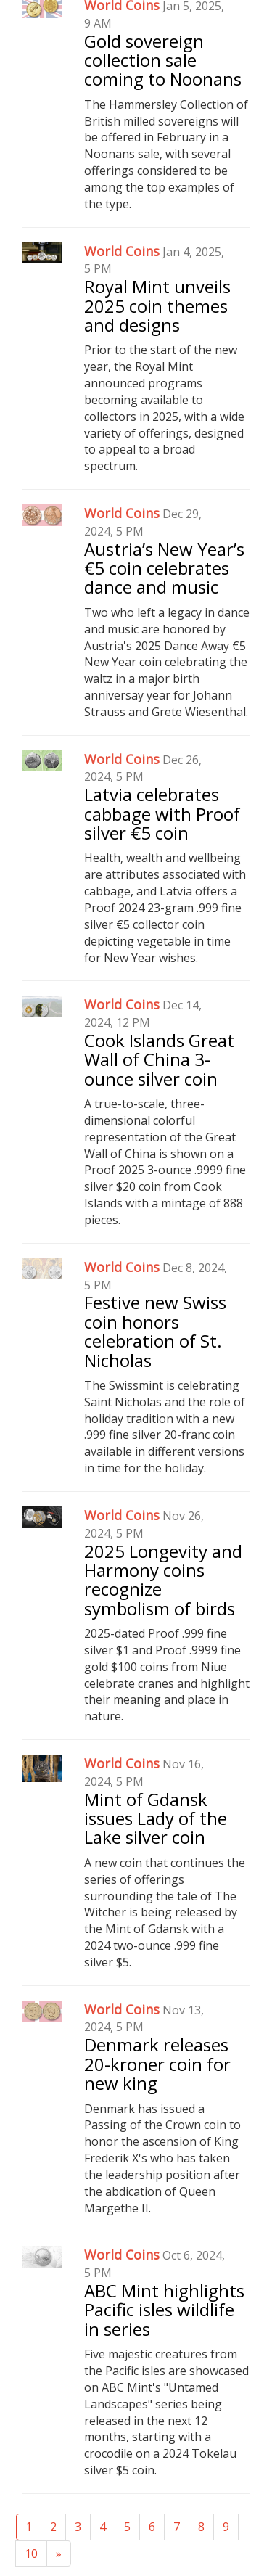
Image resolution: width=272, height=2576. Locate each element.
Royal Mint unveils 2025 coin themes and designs (157, 305)
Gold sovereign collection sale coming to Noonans (163, 60)
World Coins (122, 251)
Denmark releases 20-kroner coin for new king (157, 2064)
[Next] (58, 2553)
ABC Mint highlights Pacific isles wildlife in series (164, 2309)
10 (31, 2553)
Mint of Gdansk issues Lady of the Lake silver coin (155, 1818)
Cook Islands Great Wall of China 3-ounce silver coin (159, 1059)
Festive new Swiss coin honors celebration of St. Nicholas (155, 1330)
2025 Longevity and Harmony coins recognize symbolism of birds (163, 1579)
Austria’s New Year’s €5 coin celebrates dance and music (164, 568)
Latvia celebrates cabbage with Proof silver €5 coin (162, 813)
